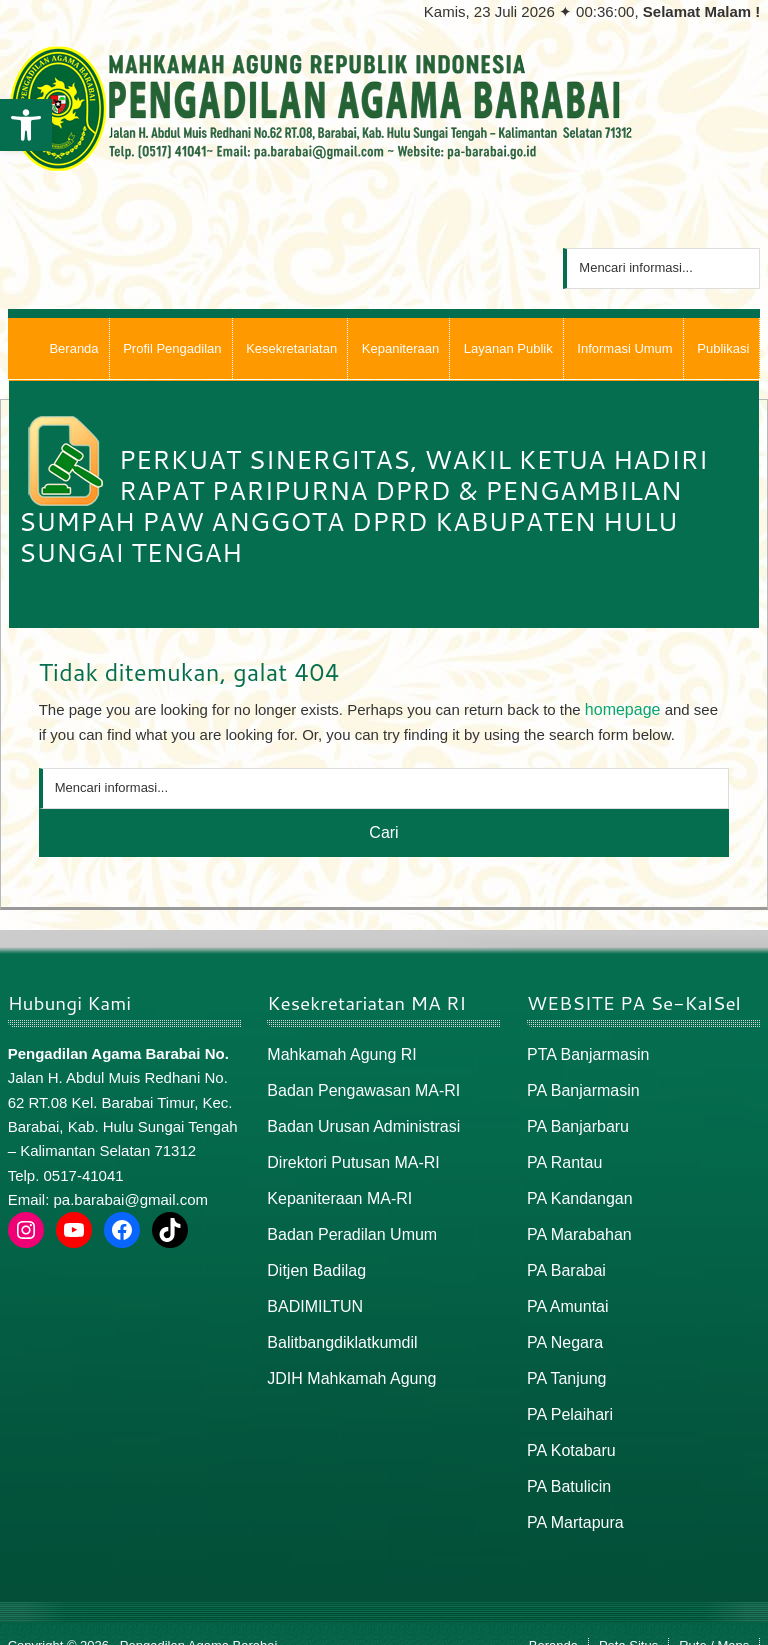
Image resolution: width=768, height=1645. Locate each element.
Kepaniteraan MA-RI (335, 1189)
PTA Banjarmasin (584, 1051)
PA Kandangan (576, 1189)
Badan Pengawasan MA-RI (357, 1086)
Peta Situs (628, 1621)
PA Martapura (572, 1498)
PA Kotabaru (568, 1430)
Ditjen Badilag (313, 1258)
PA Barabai (564, 1258)
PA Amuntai (565, 1292)
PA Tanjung (564, 1361)
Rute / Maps (714, 1621)
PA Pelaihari (567, 1395)
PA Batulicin (566, 1464)
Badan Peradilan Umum (346, 1223)
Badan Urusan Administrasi (357, 1120)
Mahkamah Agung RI (337, 1051)
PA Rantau (562, 1155)
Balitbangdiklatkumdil (337, 1326)
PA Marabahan (576, 1223)
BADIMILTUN (312, 1292)
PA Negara (562, 1326)
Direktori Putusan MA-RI (348, 1155)
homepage (620, 708)
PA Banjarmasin (580, 1086)
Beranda (553, 1621)
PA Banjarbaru (575, 1120)
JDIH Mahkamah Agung (346, 1361)
